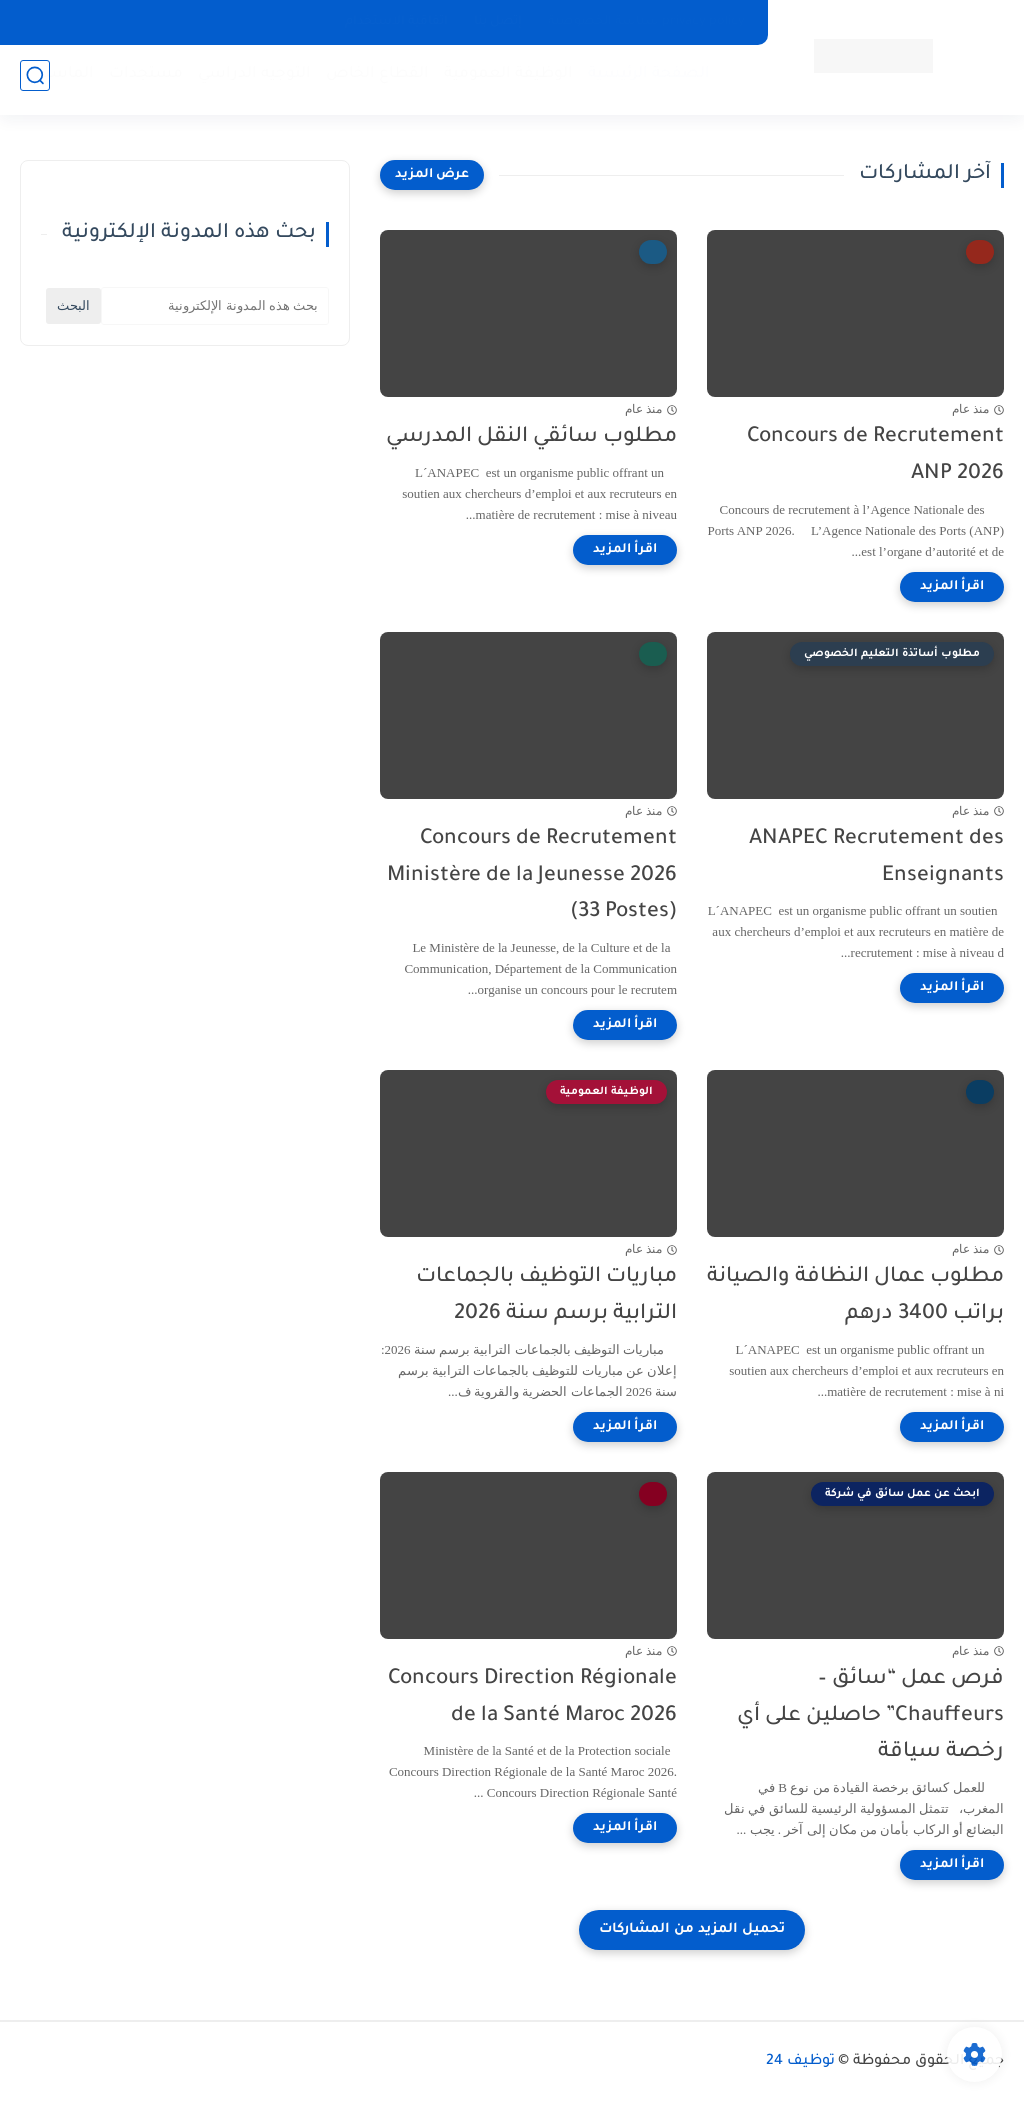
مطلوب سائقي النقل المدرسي (531, 437)
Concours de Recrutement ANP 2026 (875, 456)
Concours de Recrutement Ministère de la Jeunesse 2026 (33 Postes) (532, 876)
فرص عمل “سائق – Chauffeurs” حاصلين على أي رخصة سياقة (870, 1716)
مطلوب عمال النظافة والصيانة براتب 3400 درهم (855, 1296)
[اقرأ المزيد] (952, 587)
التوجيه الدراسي (248, 80)
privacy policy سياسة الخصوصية (646, 22)
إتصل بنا (498, 22)
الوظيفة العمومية (502, 80)
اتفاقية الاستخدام (396, 22)
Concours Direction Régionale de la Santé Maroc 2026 (532, 1698)
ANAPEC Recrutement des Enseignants (876, 858)
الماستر (60, 80)
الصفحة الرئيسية (643, 80)
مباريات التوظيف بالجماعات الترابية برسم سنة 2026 (546, 1296)
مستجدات (140, 80)
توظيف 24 (800, 2062)
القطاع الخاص (371, 80)
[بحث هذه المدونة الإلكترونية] (215, 306)
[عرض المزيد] (432, 175)
